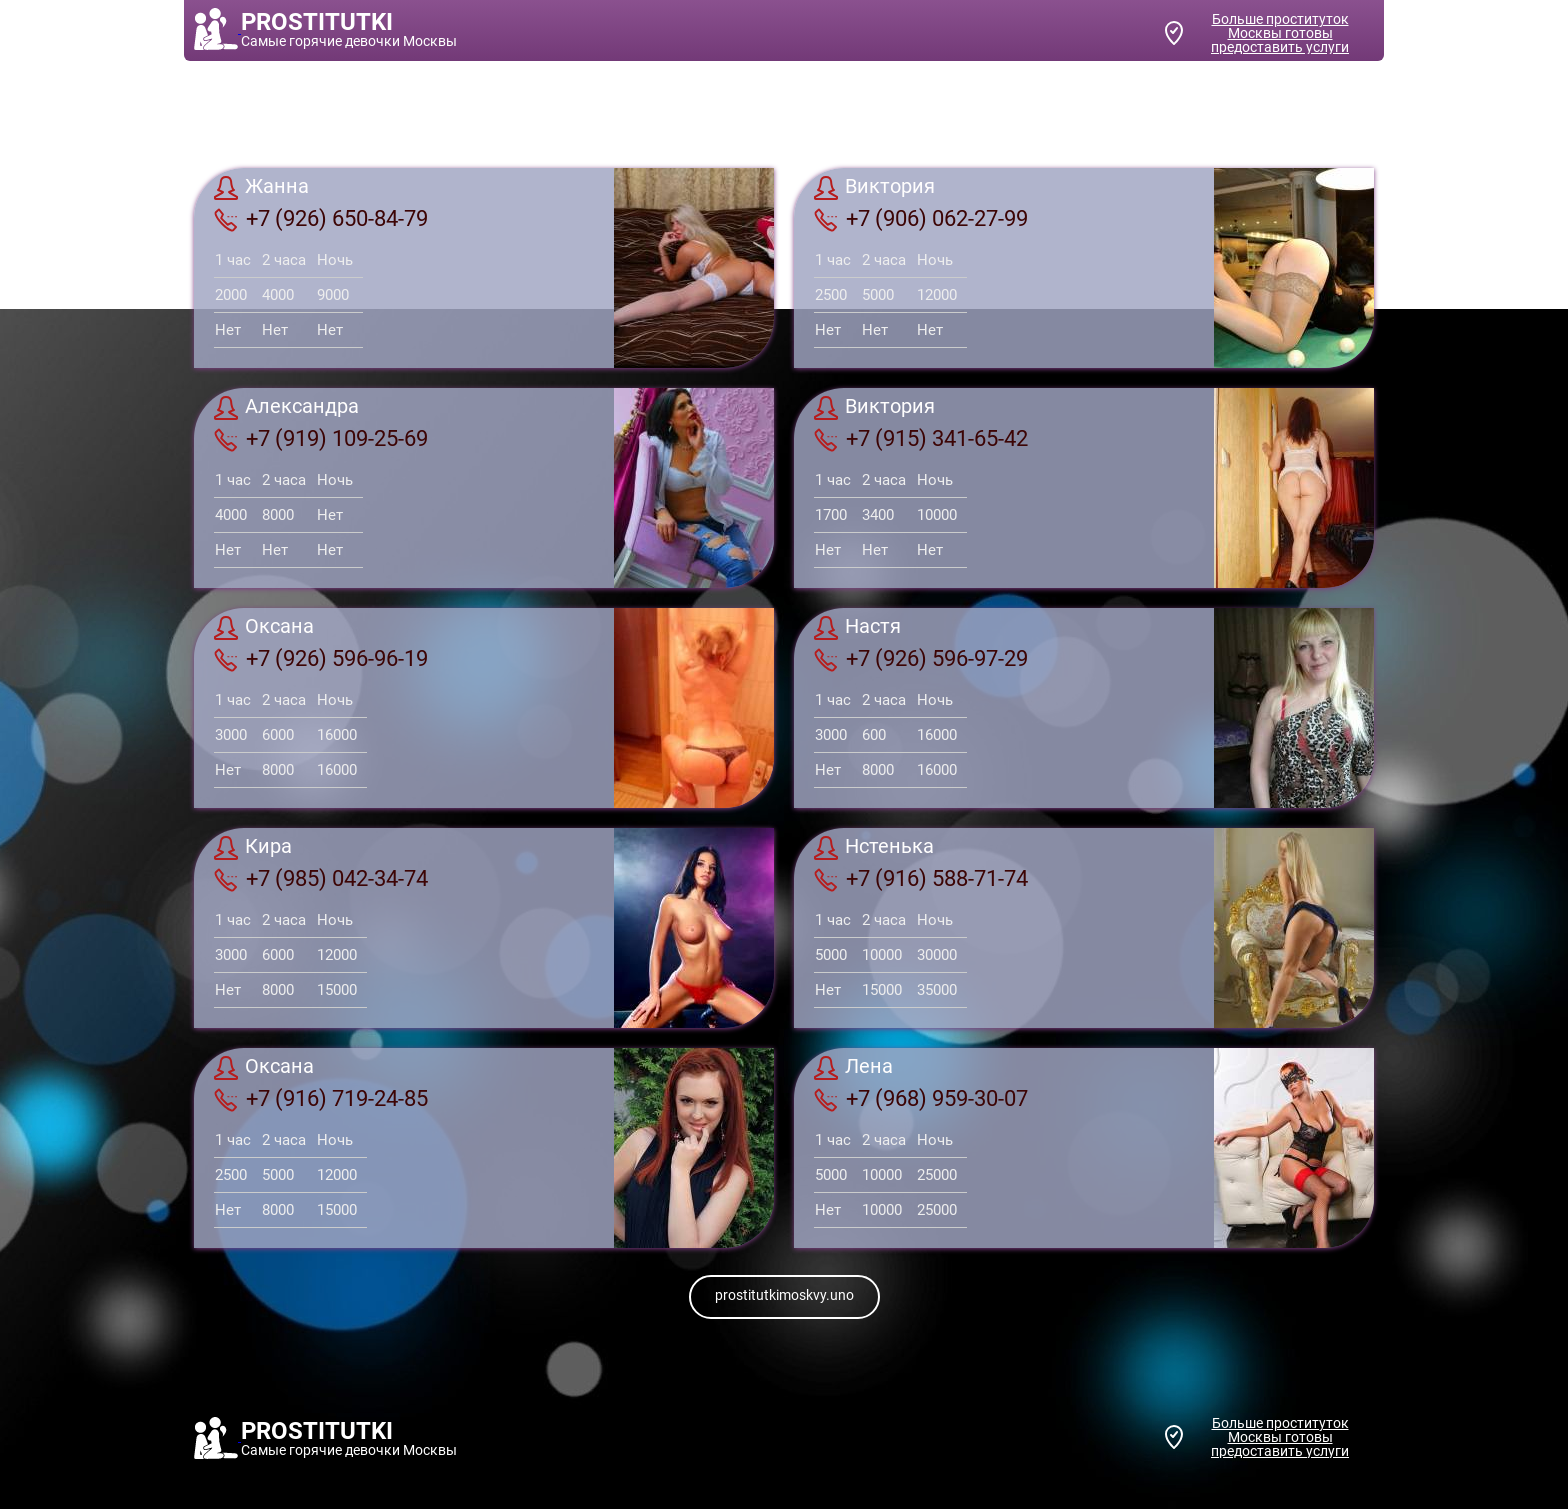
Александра (286, 408)
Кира (253, 848)
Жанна (261, 188)
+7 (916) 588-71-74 (921, 879)
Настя (857, 628)
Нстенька (874, 848)
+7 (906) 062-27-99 (921, 219)
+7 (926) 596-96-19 (321, 659)
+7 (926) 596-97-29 (921, 659)
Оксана (264, 628)
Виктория (874, 188)
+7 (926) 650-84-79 (321, 219)
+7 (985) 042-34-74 (321, 879)
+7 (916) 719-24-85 (321, 1099)
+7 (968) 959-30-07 (921, 1099)
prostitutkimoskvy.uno (784, 1295)
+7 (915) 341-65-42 (921, 439)
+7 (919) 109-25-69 (321, 439)
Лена (853, 1068)
